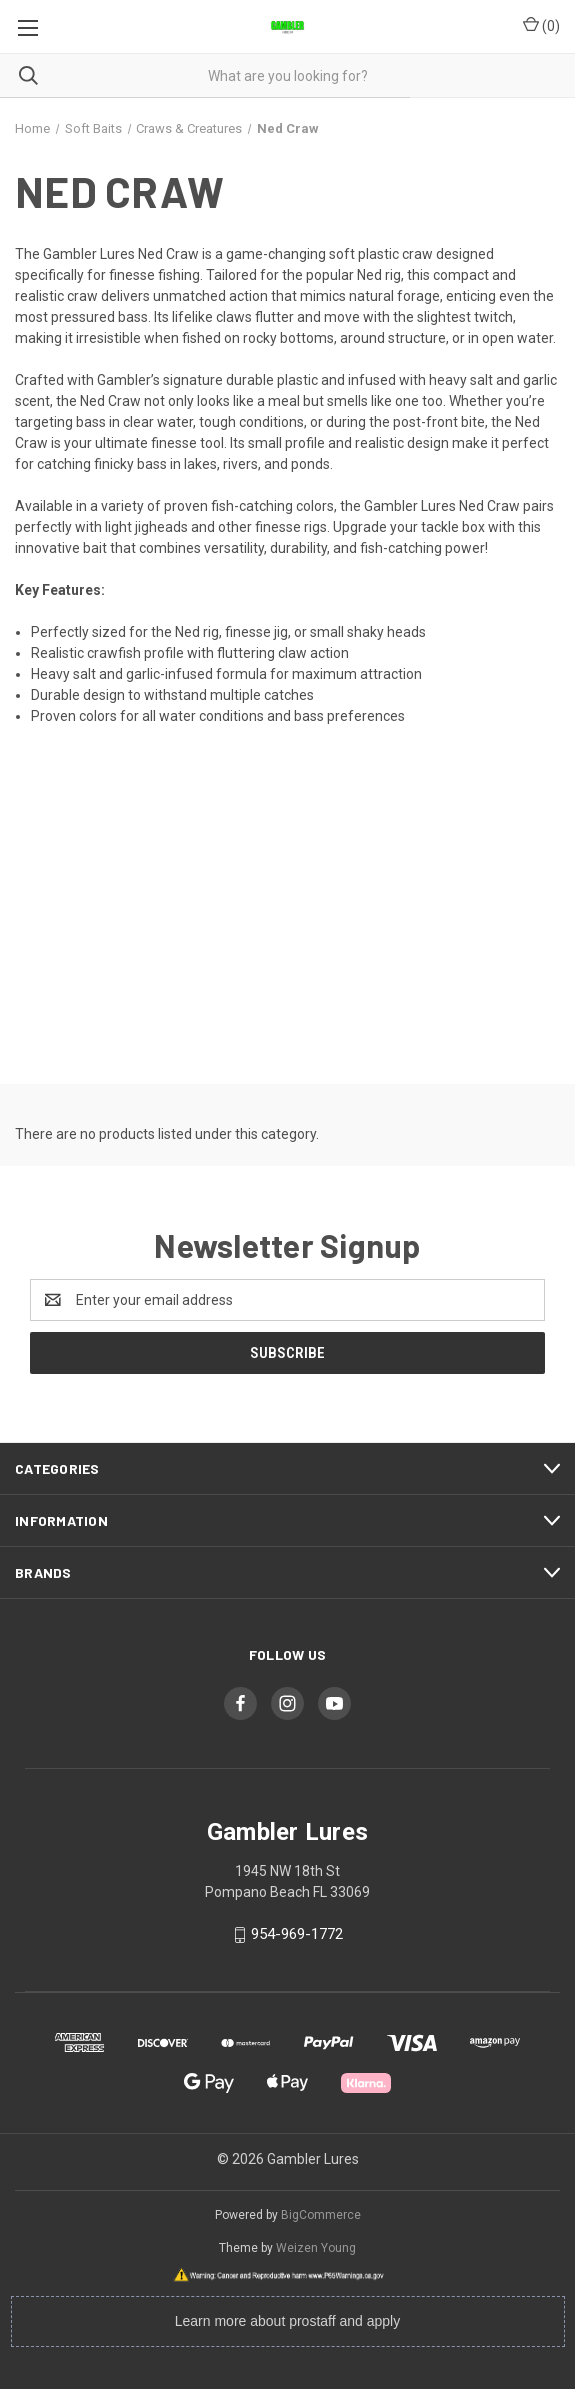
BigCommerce (321, 2215)
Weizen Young (316, 2248)
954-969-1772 (297, 1934)
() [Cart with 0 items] (541, 25)
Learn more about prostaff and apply (287, 2321)
